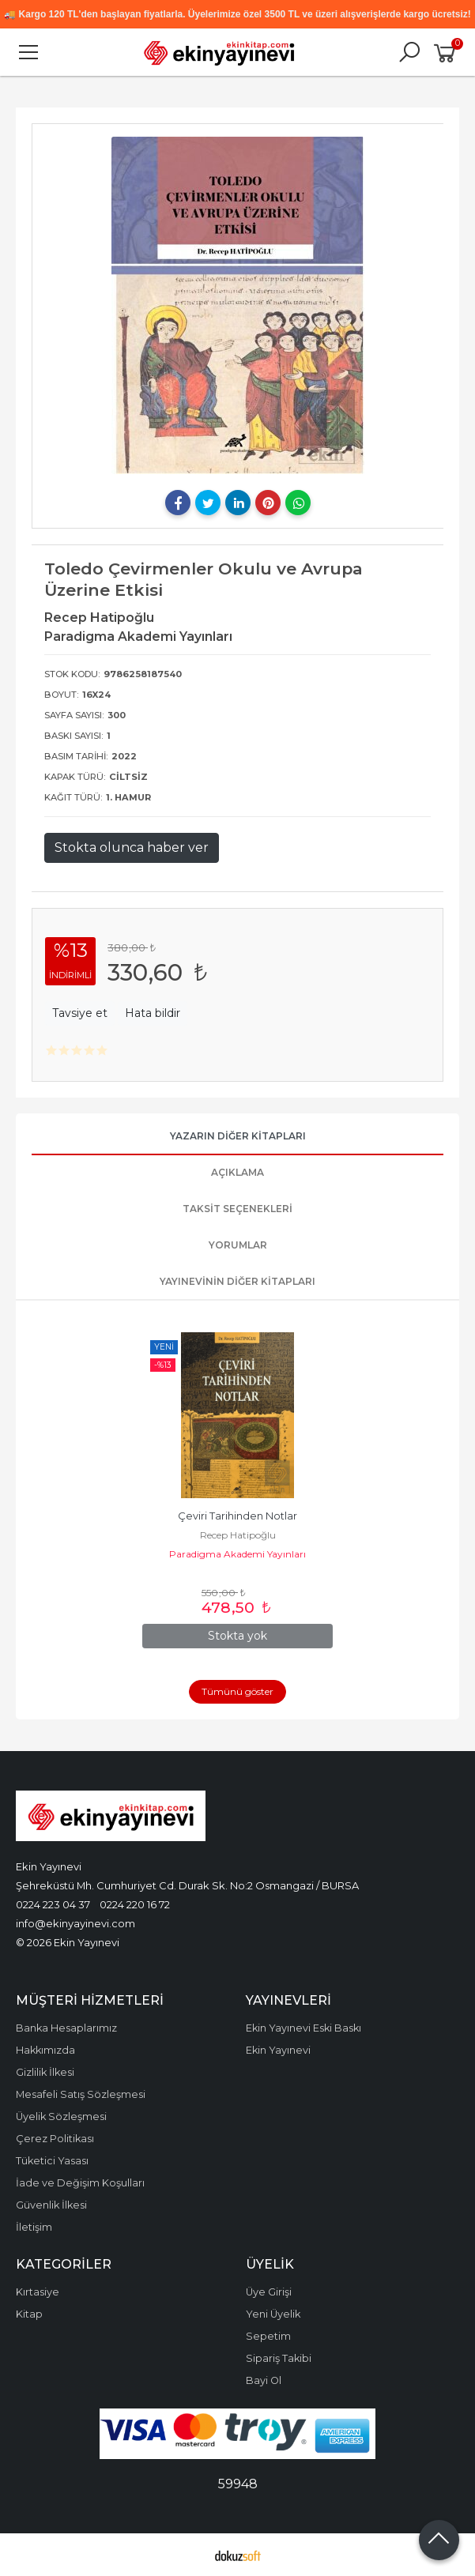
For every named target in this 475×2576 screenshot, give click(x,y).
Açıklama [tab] (237, 1172)
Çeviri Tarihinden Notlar (237, 1516)
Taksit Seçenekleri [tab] (237, 1209)
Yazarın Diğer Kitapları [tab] (238, 1136)
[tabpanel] (238, 305)
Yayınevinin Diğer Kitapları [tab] (237, 1281)
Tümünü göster (237, 1691)
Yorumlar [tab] (238, 1245)
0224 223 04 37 (53, 1904)
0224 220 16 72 (135, 1904)
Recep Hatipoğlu (238, 1535)
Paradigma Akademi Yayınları (237, 1554)
